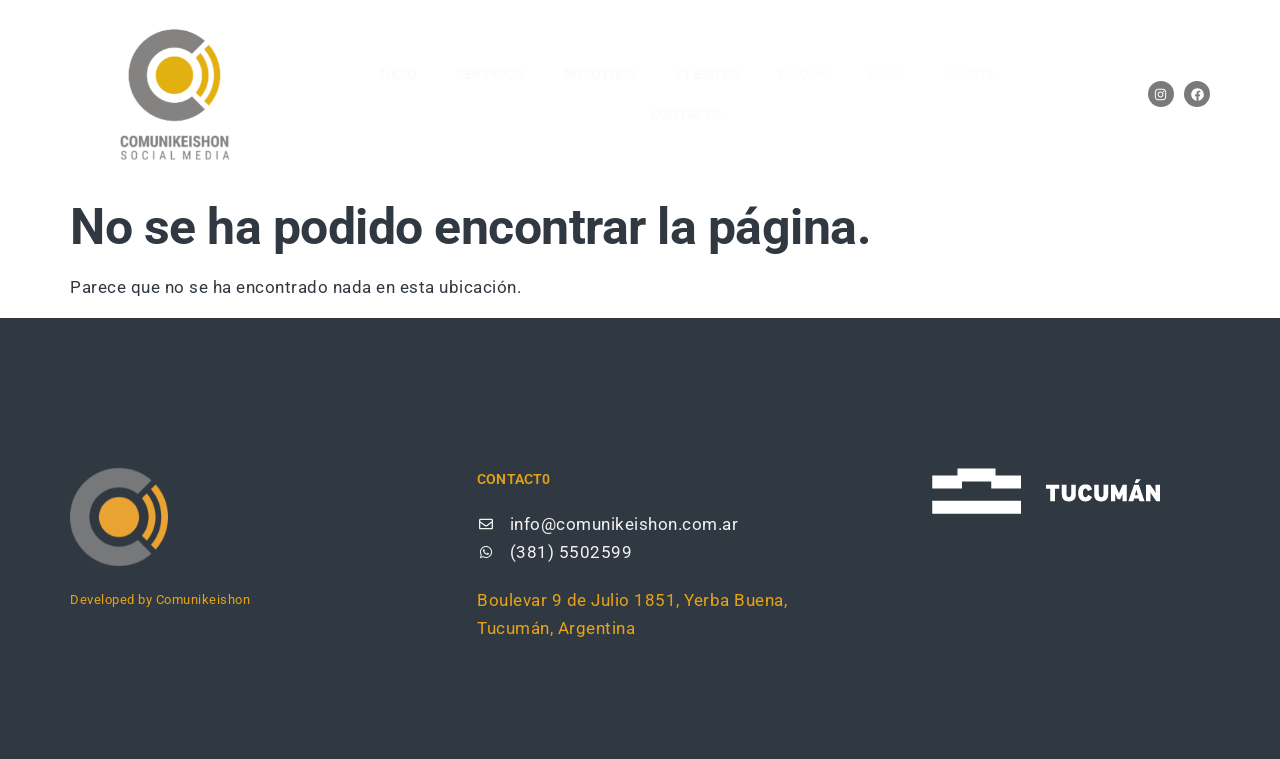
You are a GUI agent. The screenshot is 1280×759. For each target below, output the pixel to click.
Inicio (397, 74)
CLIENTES (707, 74)
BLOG (884, 74)
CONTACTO (686, 114)
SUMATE (968, 74)
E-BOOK (802, 74)
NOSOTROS (600, 74)
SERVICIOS (489, 74)
